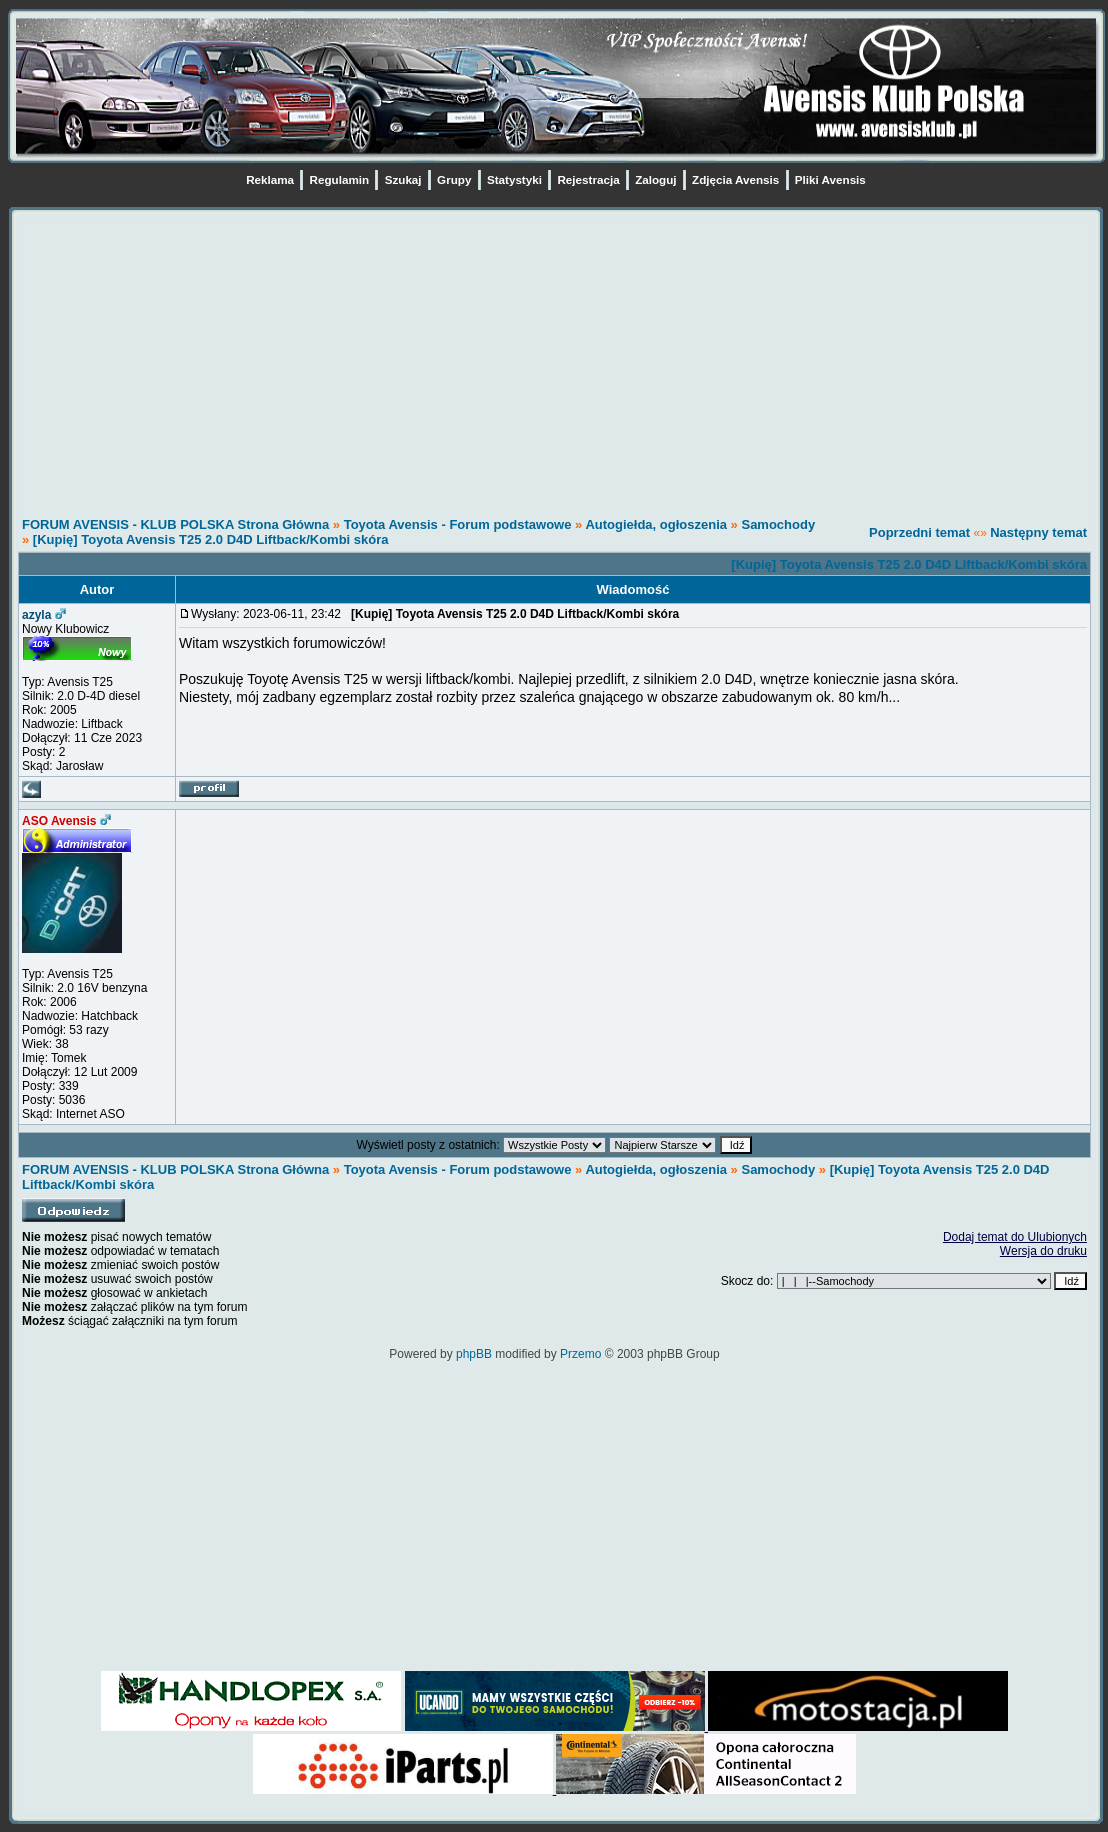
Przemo (580, 1354)
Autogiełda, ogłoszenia (656, 524)
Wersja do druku (1043, 1251)
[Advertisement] (554, 358)
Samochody (778, 524)
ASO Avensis (59, 821)
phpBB (474, 1354)
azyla (36, 615)
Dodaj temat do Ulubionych (1015, 1237)
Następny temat (1038, 532)
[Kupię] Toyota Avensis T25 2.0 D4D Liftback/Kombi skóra (211, 539)
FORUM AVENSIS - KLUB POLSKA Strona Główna (175, 524)
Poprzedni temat (919, 532)
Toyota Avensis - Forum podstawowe (459, 524)
